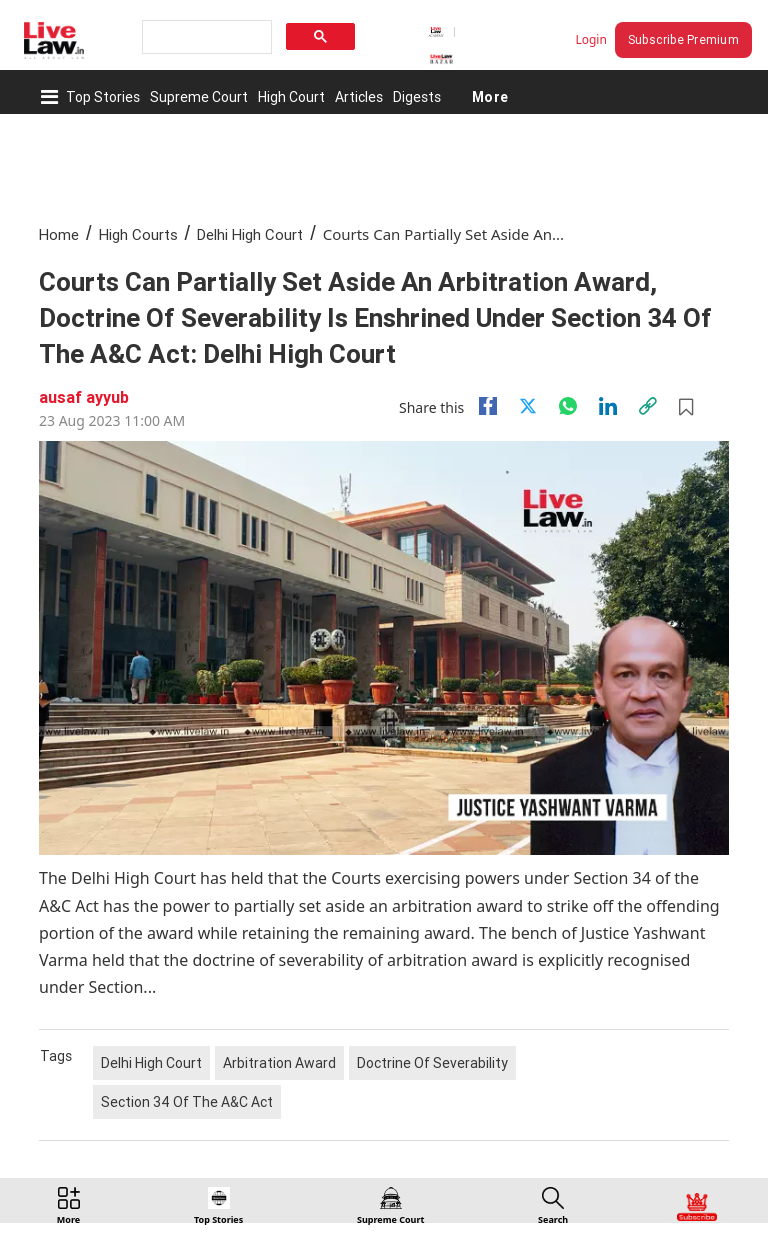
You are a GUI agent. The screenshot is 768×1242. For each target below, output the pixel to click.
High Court (291, 97)
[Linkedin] (608, 406)
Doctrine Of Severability (432, 1063)
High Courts (138, 234)
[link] (648, 406)
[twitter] (528, 406)
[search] (205, 37)
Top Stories (103, 97)
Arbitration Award (279, 1063)
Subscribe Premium (683, 39)
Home (59, 234)
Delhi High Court (250, 234)
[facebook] (488, 406)
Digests (417, 97)
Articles (359, 97)
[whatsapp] (568, 406)
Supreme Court (199, 97)
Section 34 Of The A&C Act (187, 1102)
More (489, 97)
